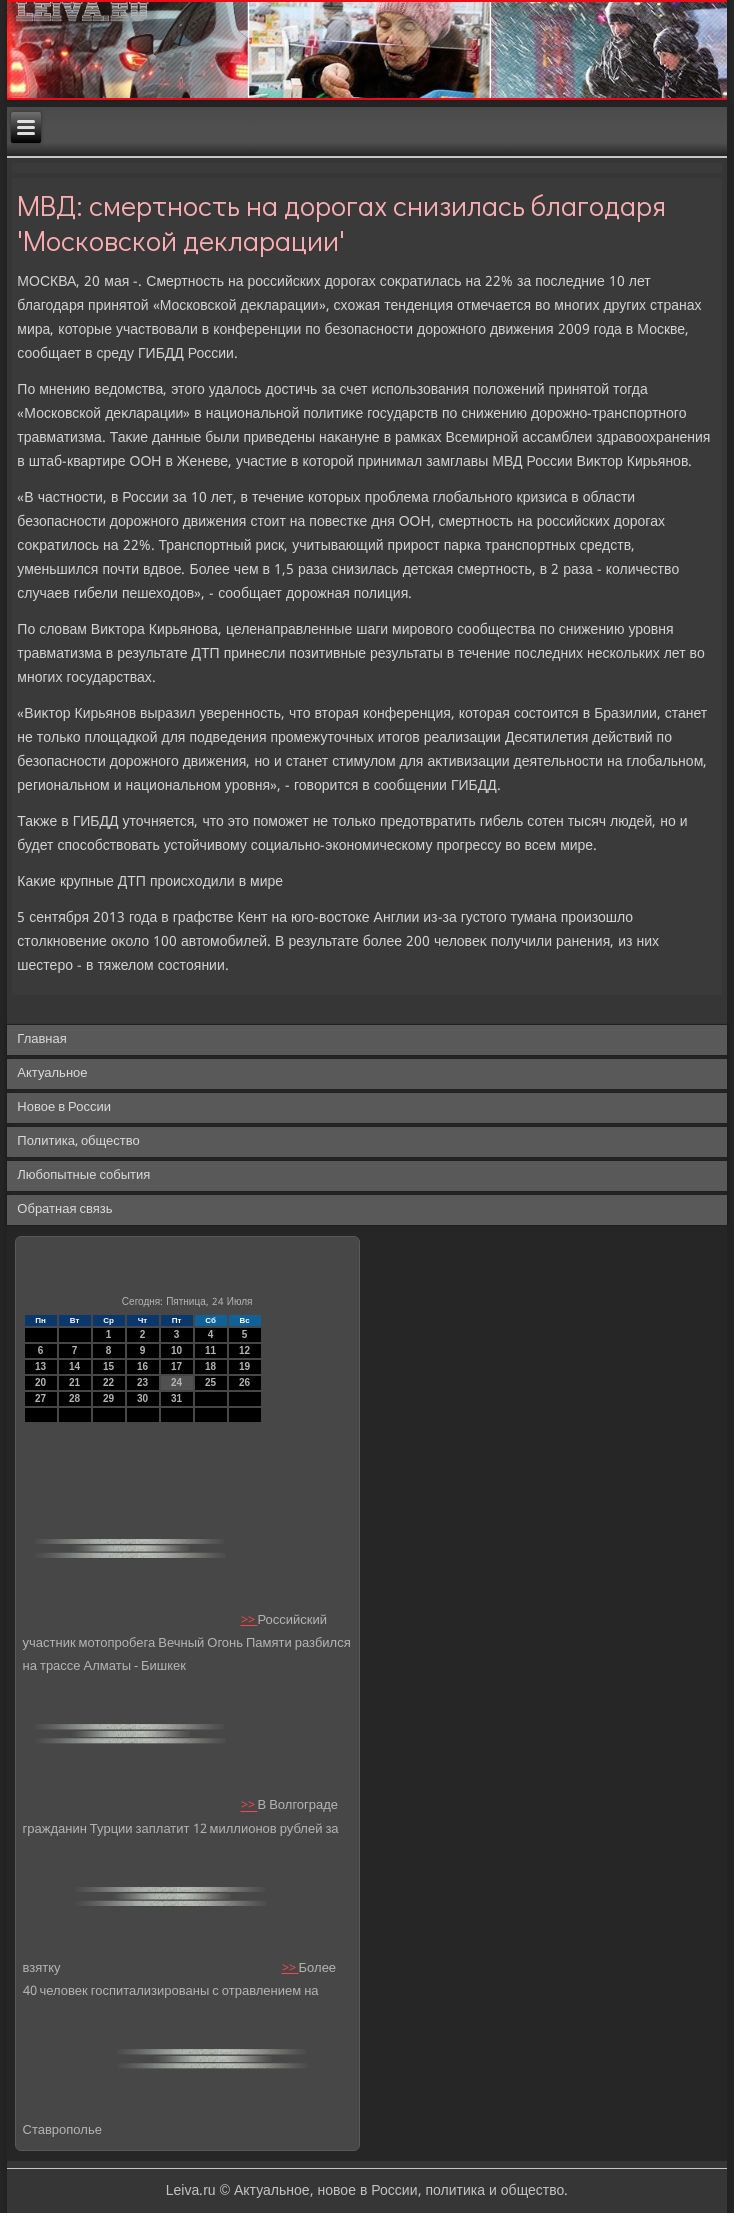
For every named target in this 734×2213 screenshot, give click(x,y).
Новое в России (64, 1107)
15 (108, 1366)
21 (74, 1382)
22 (108, 1382)
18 (210, 1366)
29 (108, 1398)
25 (210, 1382)
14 (74, 1366)
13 (40, 1366)
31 (176, 1398)
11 (210, 1350)
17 (176, 1366)
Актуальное (52, 1073)
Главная (41, 1039)
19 (244, 1366)
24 (176, 1382)
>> (249, 1620)
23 (142, 1382)
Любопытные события (83, 1175)
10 (176, 1350)
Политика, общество (78, 1141)
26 (244, 1382)
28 (74, 1398)
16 (142, 1366)
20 (40, 1382)
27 (40, 1398)
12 (244, 1350)
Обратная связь (64, 1209)
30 (142, 1398)
